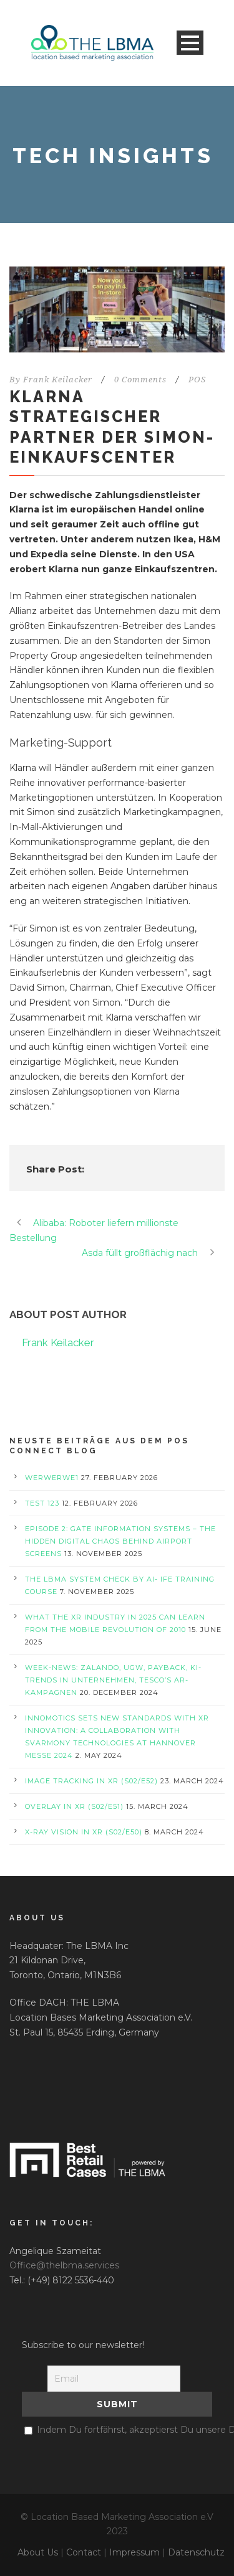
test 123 (42, 1503)
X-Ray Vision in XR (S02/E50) (83, 1832)
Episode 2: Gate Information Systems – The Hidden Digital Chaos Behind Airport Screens (120, 1541)
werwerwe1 (52, 1477)
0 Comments (140, 379)
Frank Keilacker (57, 379)
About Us (37, 2552)
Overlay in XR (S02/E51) (74, 1806)
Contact (83, 2552)
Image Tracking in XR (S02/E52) (91, 1780)
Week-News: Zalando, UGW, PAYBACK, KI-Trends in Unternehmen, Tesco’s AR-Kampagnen (113, 1680)
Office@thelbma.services (64, 2265)
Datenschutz (196, 2552)
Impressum (134, 2552)
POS (197, 379)
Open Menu (190, 43)
